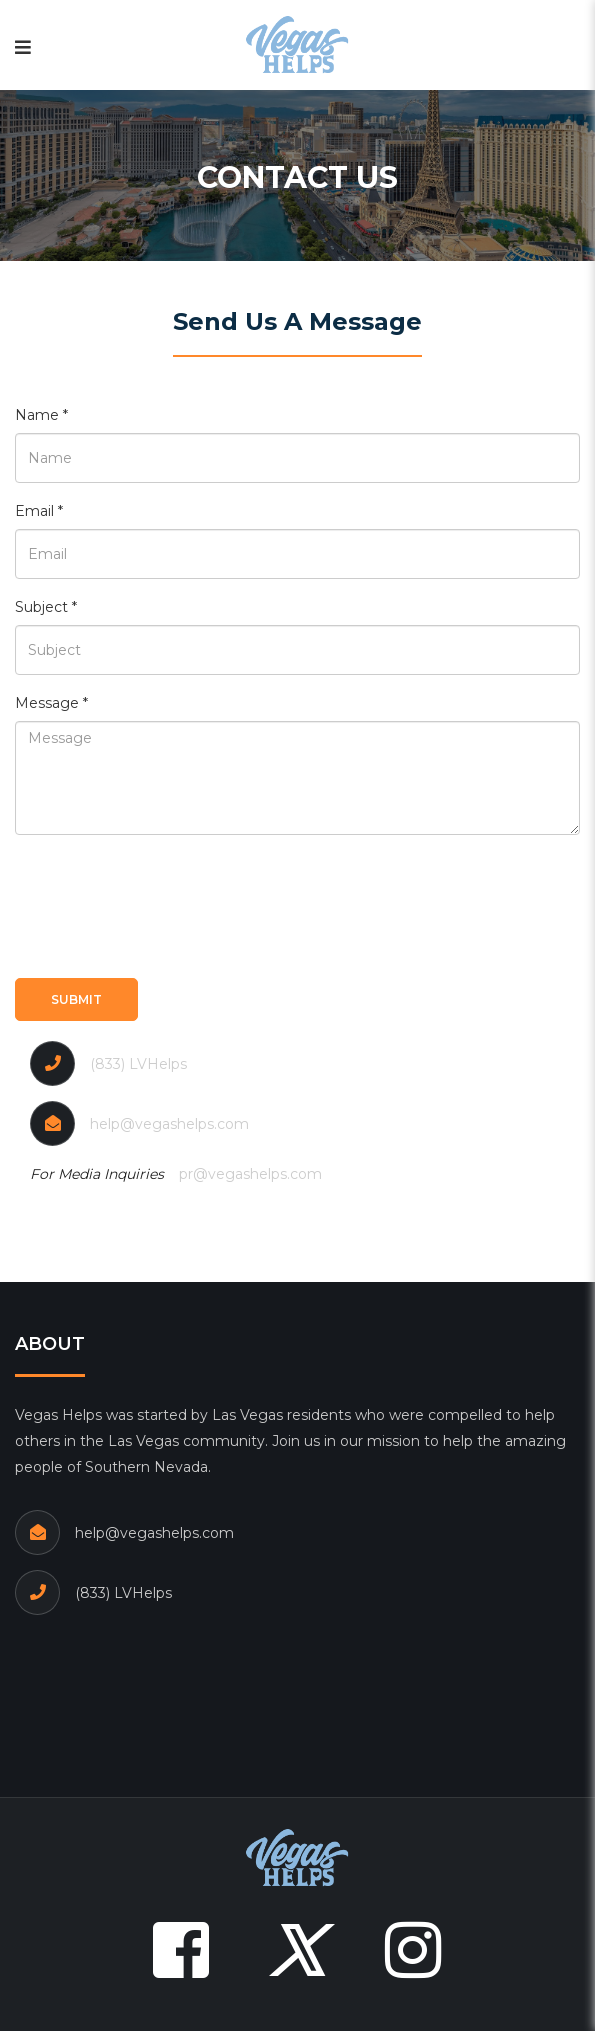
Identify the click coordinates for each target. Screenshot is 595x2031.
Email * (39, 511)
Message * (51, 703)
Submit (76, 999)
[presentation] (167, 904)
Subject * (46, 607)
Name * (41, 415)
